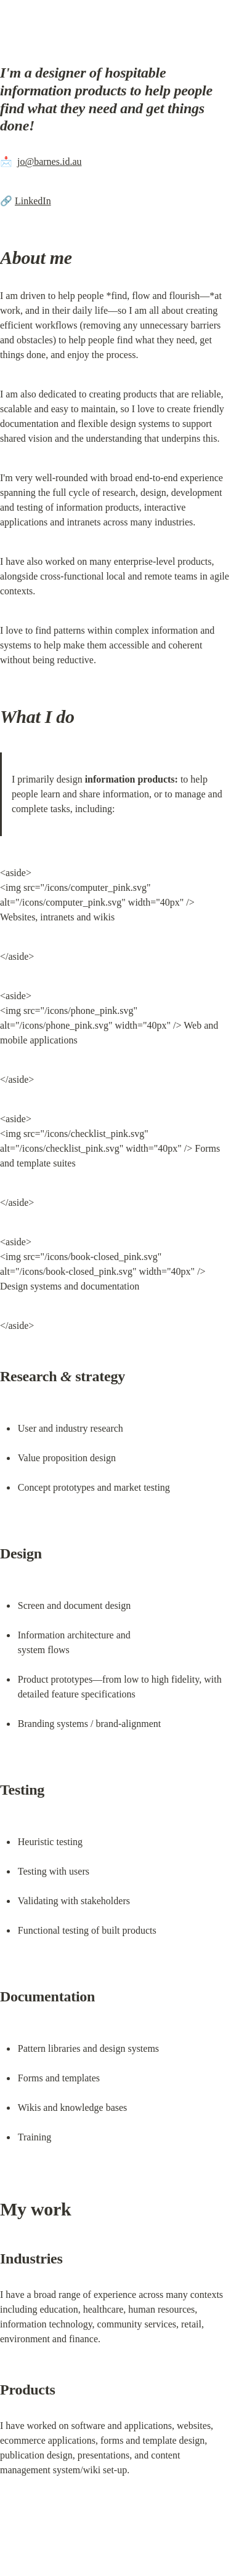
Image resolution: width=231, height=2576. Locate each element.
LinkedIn (33, 201)
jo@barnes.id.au (49, 161)
